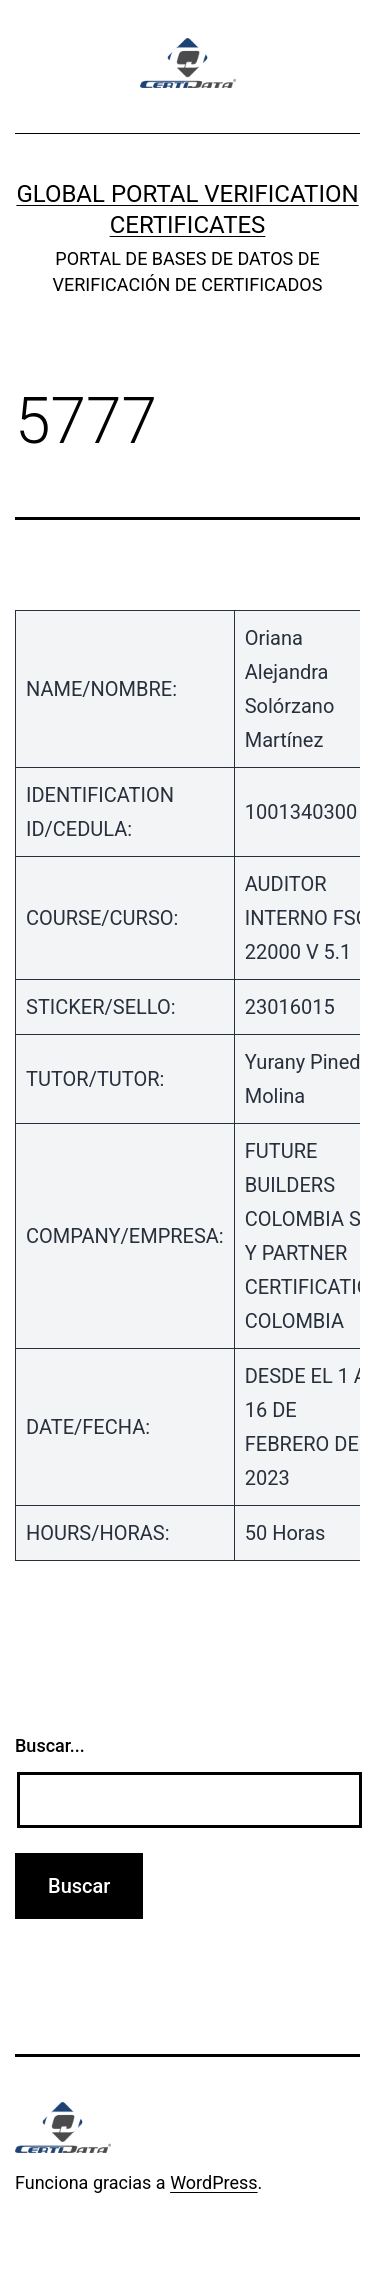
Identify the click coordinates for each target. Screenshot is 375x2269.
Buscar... (50, 1745)
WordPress (213, 2182)
